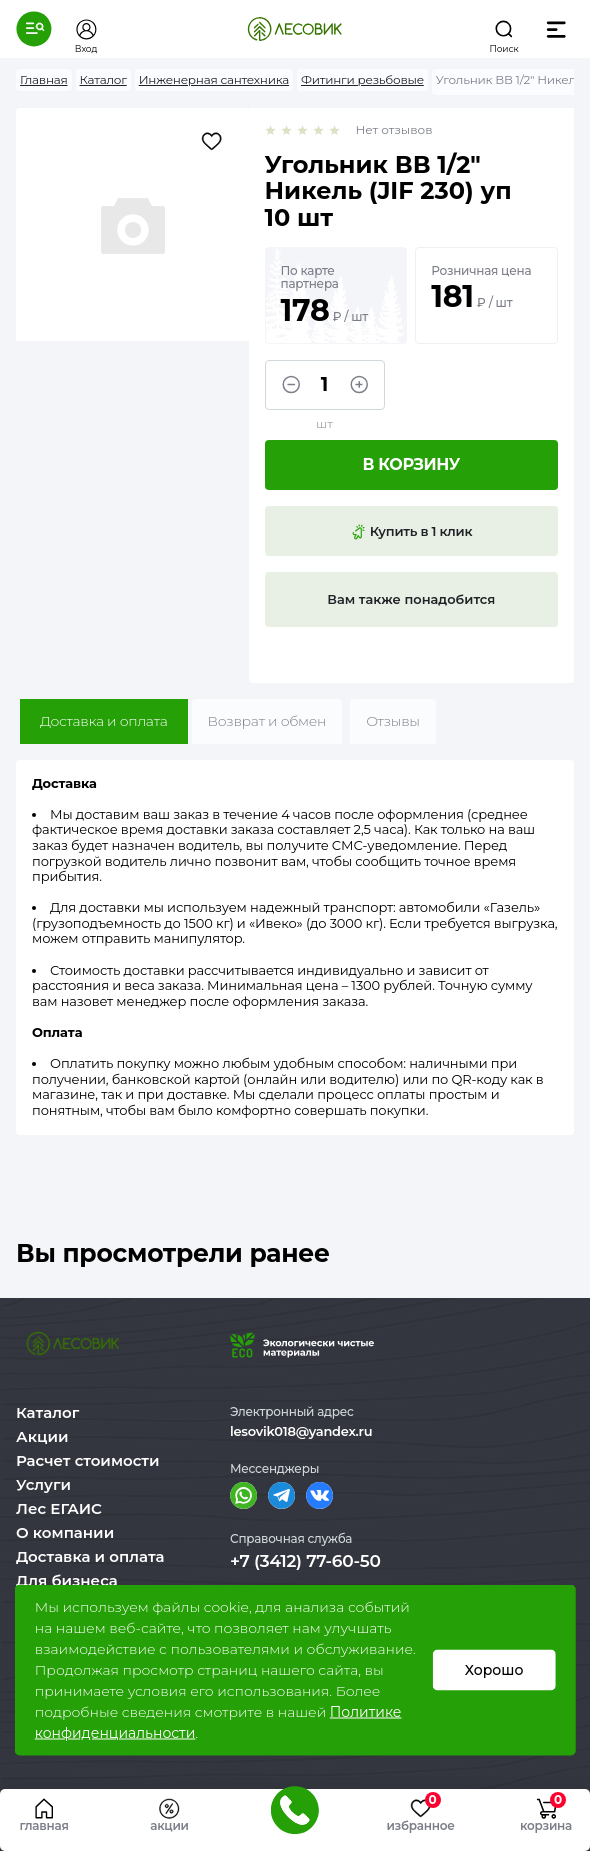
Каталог (47, 1412)
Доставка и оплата (104, 721)
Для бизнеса (67, 1580)
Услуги (43, 1484)
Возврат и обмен (267, 721)
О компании (65, 1532)
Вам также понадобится (411, 599)
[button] (34, 29)
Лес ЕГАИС (59, 1508)
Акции (42, 1436)
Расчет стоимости (88, 1460)
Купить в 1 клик (411, 532)
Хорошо (494, 1670)
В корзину (411, 464)
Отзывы (393, 721)
